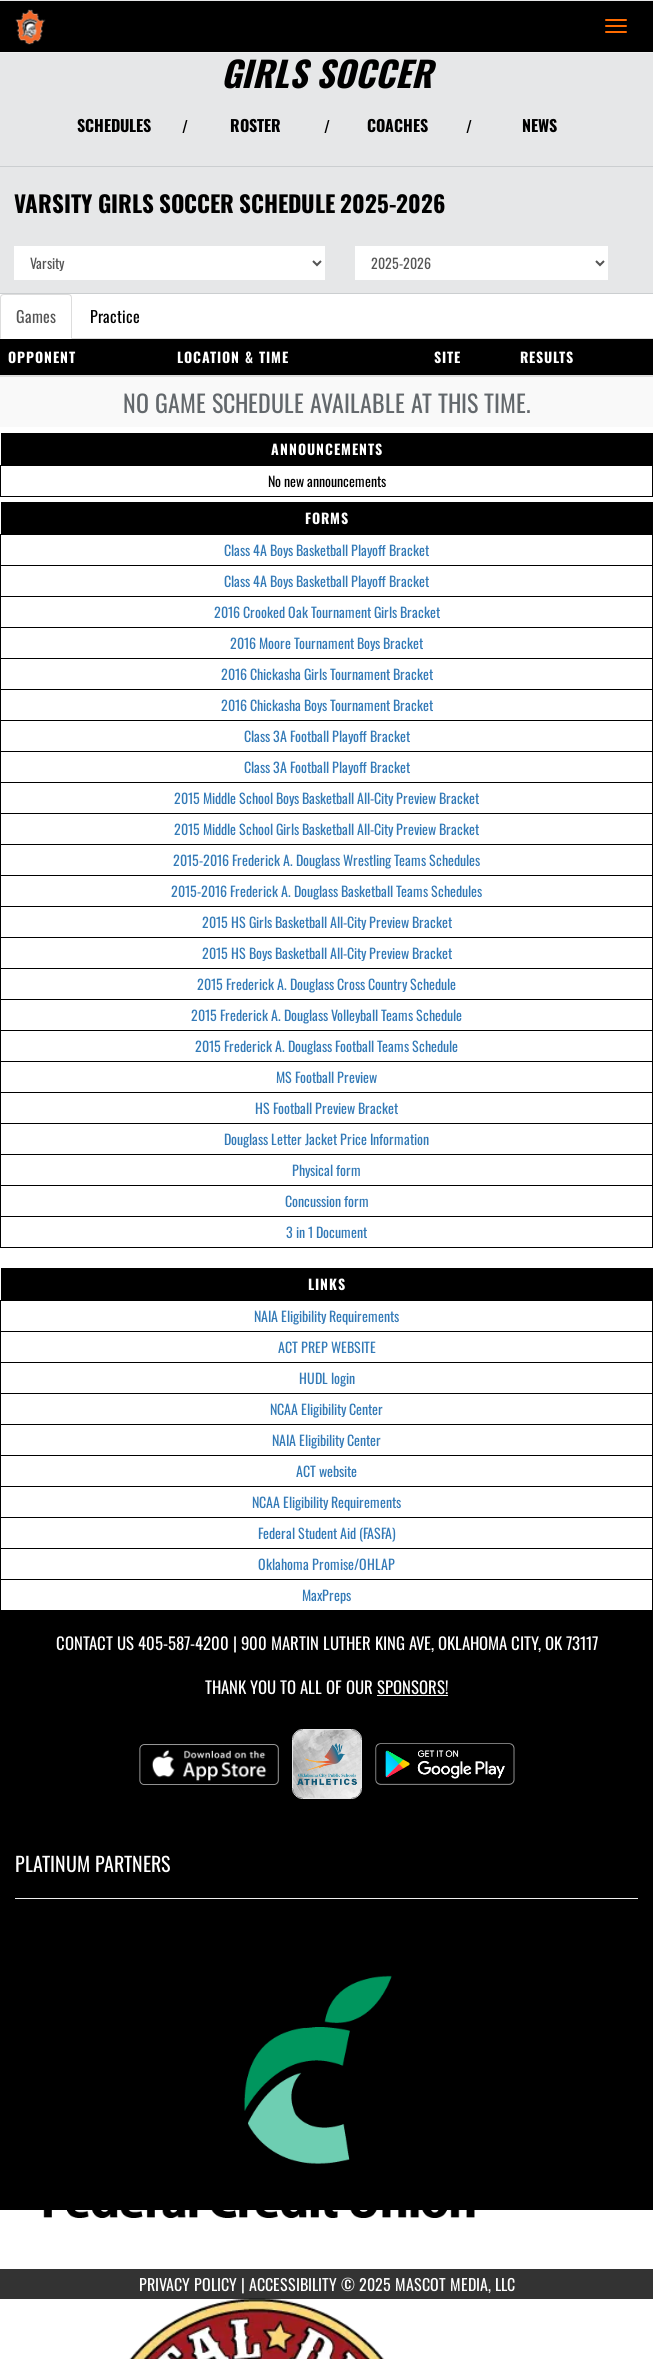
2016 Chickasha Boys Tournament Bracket (327, 704)
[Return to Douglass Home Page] (30, 26)
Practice (115, 316)
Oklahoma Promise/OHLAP (326, 1563)
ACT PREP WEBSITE (327, 1346)
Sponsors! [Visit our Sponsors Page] (412, 1686)
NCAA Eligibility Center (326, 1408)
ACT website (326, 1470)
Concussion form (327, 1200)
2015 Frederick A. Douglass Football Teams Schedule (326, 1045)
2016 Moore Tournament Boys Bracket (326, 642)
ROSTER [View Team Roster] (255, 125)
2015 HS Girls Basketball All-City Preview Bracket (327, 921)
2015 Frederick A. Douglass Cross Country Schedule (326, 983)
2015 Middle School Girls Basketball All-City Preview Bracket (326, 828)
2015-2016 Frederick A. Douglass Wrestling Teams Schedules (326, 859)
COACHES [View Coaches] (397, 125)
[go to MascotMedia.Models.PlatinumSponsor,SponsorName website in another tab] (326, 2098)
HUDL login (327, 1377)
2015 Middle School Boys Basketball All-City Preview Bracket (326, 797)
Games (36, 316)
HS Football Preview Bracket (326, 1107)
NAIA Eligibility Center (326, 1439)
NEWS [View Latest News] (539, 125)
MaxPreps (326, 1594)
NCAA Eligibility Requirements (326, 1501)
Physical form (326, 1169)
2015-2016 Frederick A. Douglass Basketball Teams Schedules (326, 890)
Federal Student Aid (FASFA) (327, 1532)
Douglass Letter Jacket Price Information (326, 1138)
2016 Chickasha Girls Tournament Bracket (327, 673)
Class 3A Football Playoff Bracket (327, 735)
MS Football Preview (326, 1076)
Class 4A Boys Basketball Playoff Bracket (326, 549)
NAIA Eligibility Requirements (326, 1315)
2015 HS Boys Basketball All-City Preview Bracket (327, 952)
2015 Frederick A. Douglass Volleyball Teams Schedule (326, 1014)
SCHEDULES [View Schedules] (114, 125)
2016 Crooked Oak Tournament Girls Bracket (327, 611)
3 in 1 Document (326, 1231)
